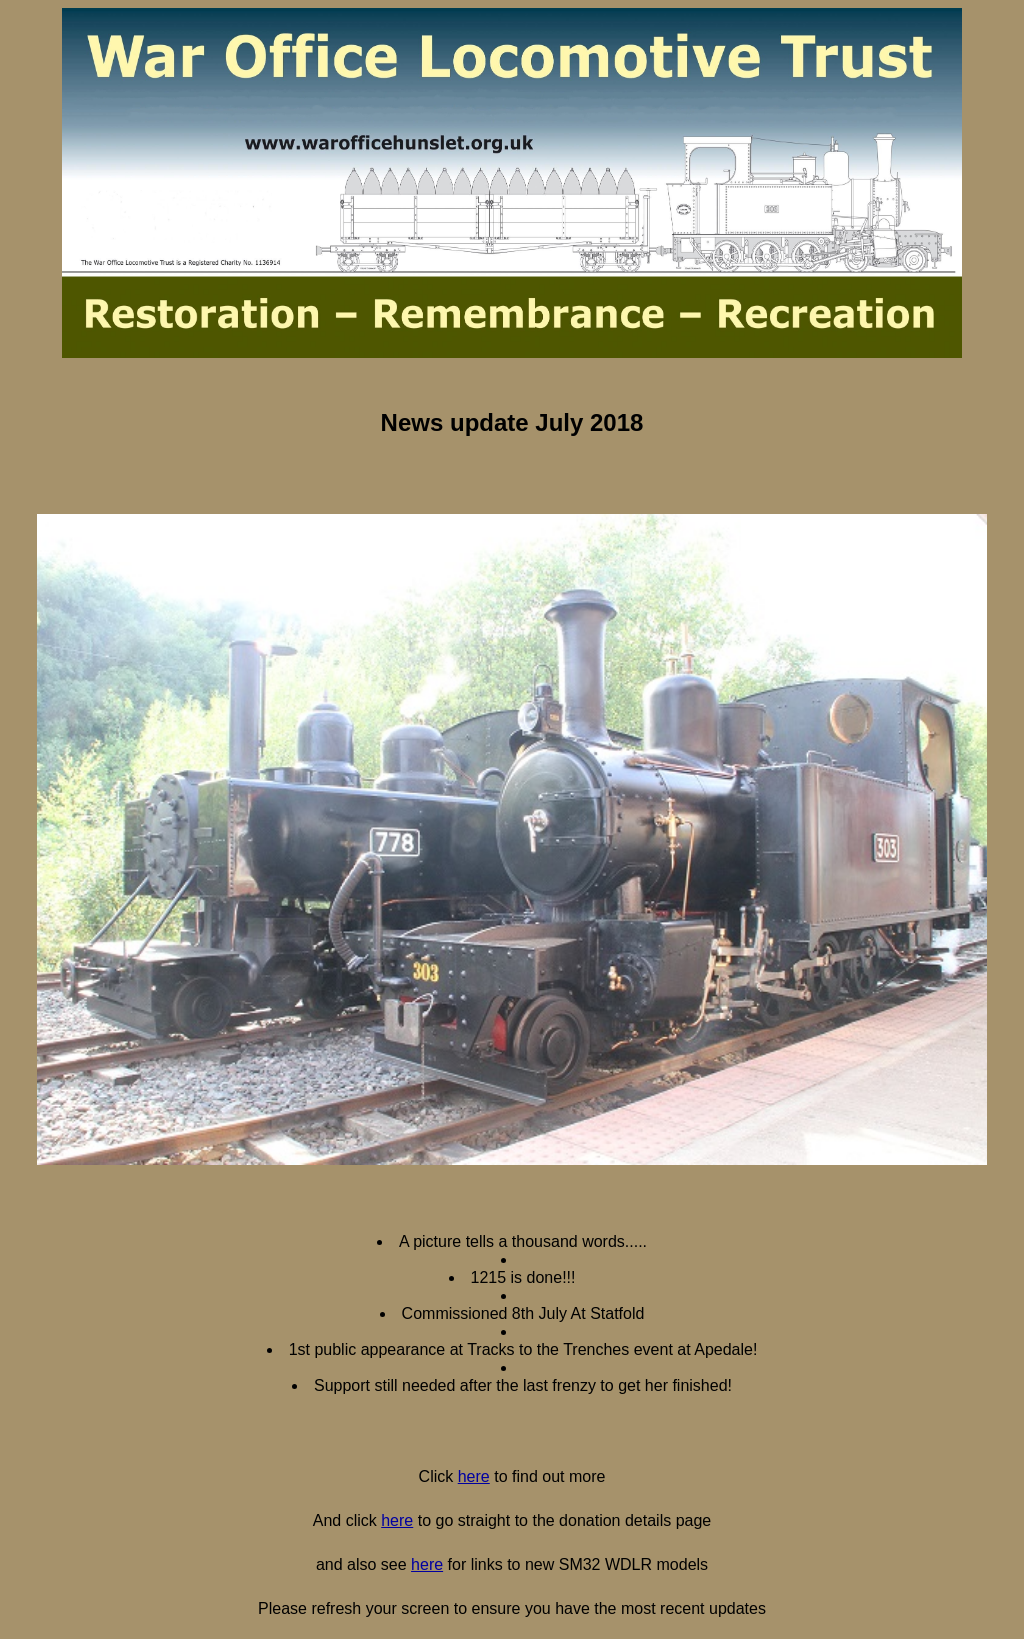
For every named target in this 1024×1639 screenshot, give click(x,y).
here (474, 1476)
